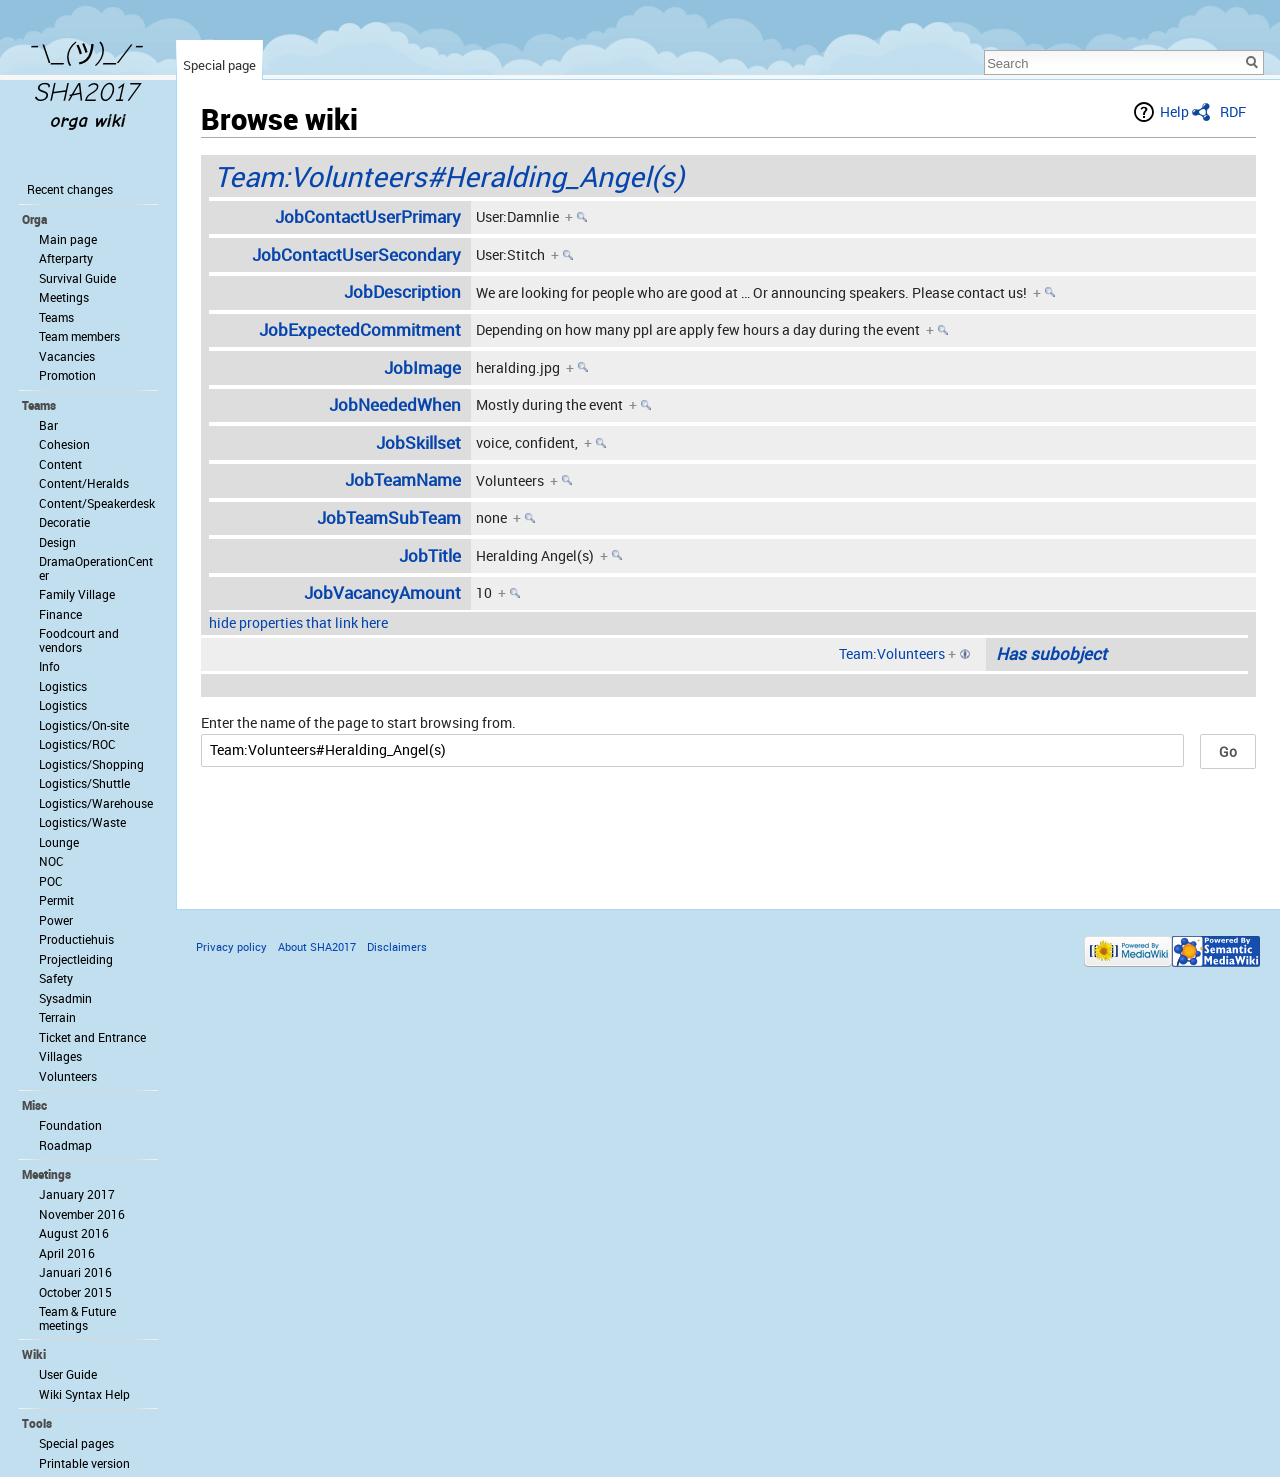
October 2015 (75, 1292)
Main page (68, 239)
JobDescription (402, 291)
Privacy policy (231, 946)
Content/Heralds (84, 483)
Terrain (57, 1017)
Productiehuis (76, 939)
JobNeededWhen (395, 404)
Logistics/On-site (84, 725)
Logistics (63, 686)
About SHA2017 (317, 946)
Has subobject (1051, 653)
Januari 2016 (75, 1272)
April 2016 (67, 1253)
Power (56, 920)
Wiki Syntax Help (84, 1394)
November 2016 (82, 1214)
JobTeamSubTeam (389, 517)
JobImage (422, 367)
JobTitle (430, 555)
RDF (1233, 111)
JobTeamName (403, 479)
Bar (48, 425)
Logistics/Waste (82, 822)
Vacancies (67, 356)
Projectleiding (76, 959)
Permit (56, 900)
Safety (56, 978)
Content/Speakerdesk (97, 503)
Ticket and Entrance (92, 1037)
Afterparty (66, 258)
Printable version (84, 1463)
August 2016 (74, 1233)
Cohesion (64, 444)
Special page (219, 65)
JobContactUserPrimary (368, 216)
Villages (60, 1056)
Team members (79, 336)
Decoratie (64, 522)
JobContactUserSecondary (356, 254)
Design (57, 542)
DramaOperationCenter (96, 568)
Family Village (77, 594)
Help (1174, 111)
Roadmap (65, 1145)
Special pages (76, 1443)
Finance (60, 614)
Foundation (70, 1125)
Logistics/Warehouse (96, 803)
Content (60, 464)
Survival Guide (77, 278)
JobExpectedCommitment (360, 329)
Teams (56, 317)
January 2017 (77, 1194)
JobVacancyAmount (382, 592)
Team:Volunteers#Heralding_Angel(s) (449, 176)
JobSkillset (418, 442)
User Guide (68, 1374)
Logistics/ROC (77, 744)
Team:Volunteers (892, 653)
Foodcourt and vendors (79, 640)
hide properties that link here (298, 622)
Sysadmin (65, 998)
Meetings (64, 297)
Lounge (59, 842)
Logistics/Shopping (91, 764)
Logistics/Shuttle (84, 783)
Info (49, 666)
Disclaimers (397, 946)
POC (51, 881)
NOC (51, 861)
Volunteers (68, 1076)
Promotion (67, 375)
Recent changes (70, 189)
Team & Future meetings (77, 1318)
